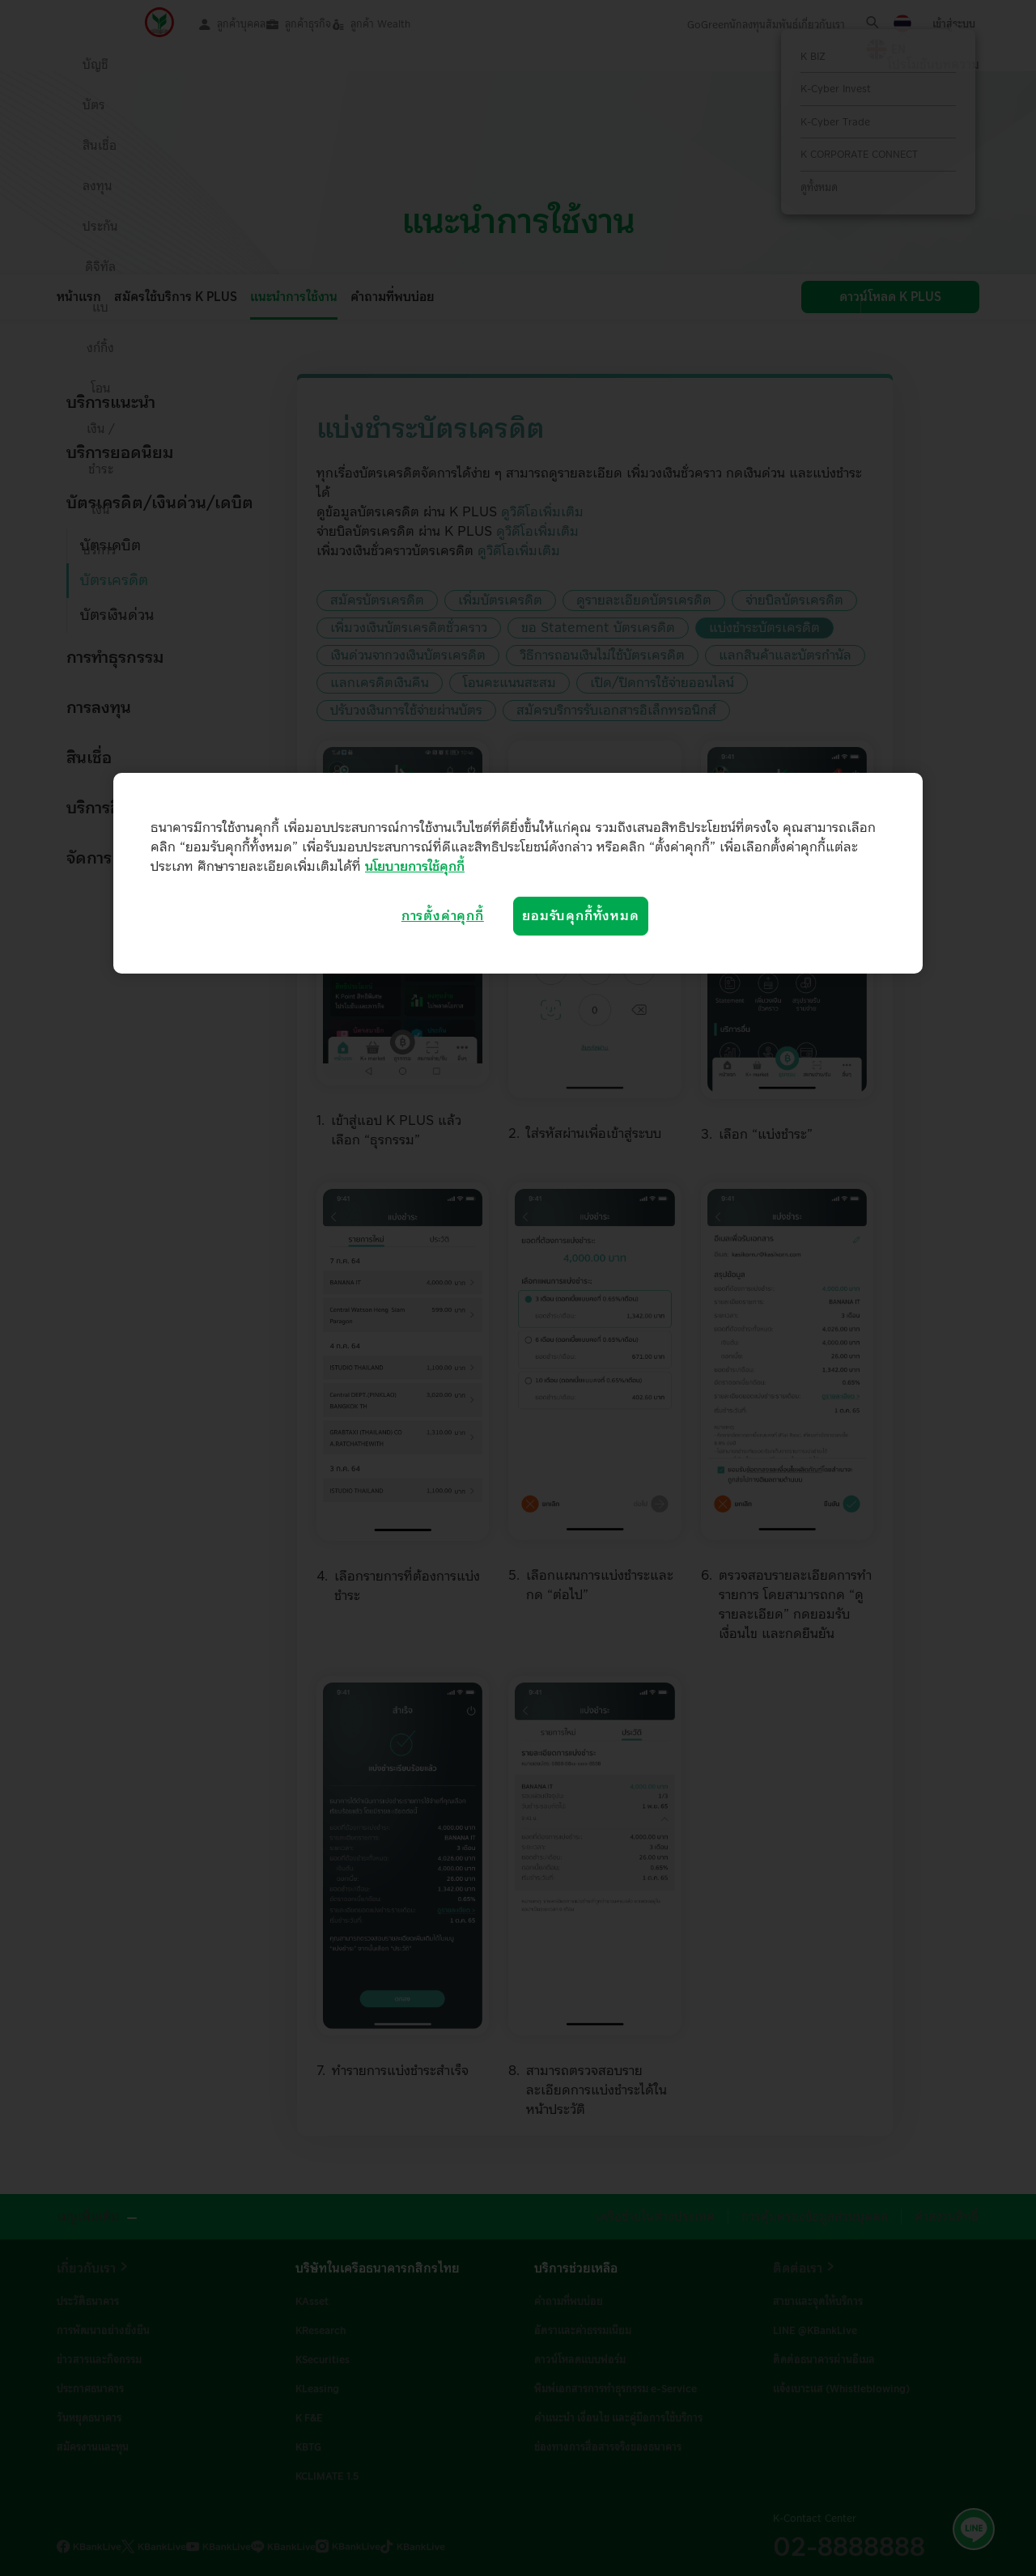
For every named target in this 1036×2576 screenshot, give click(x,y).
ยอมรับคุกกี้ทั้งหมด (580, 916)
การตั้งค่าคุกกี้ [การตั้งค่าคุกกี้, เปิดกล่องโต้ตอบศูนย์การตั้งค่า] (442, 916)
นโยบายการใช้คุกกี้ (415, 867)
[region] (518, 873)
